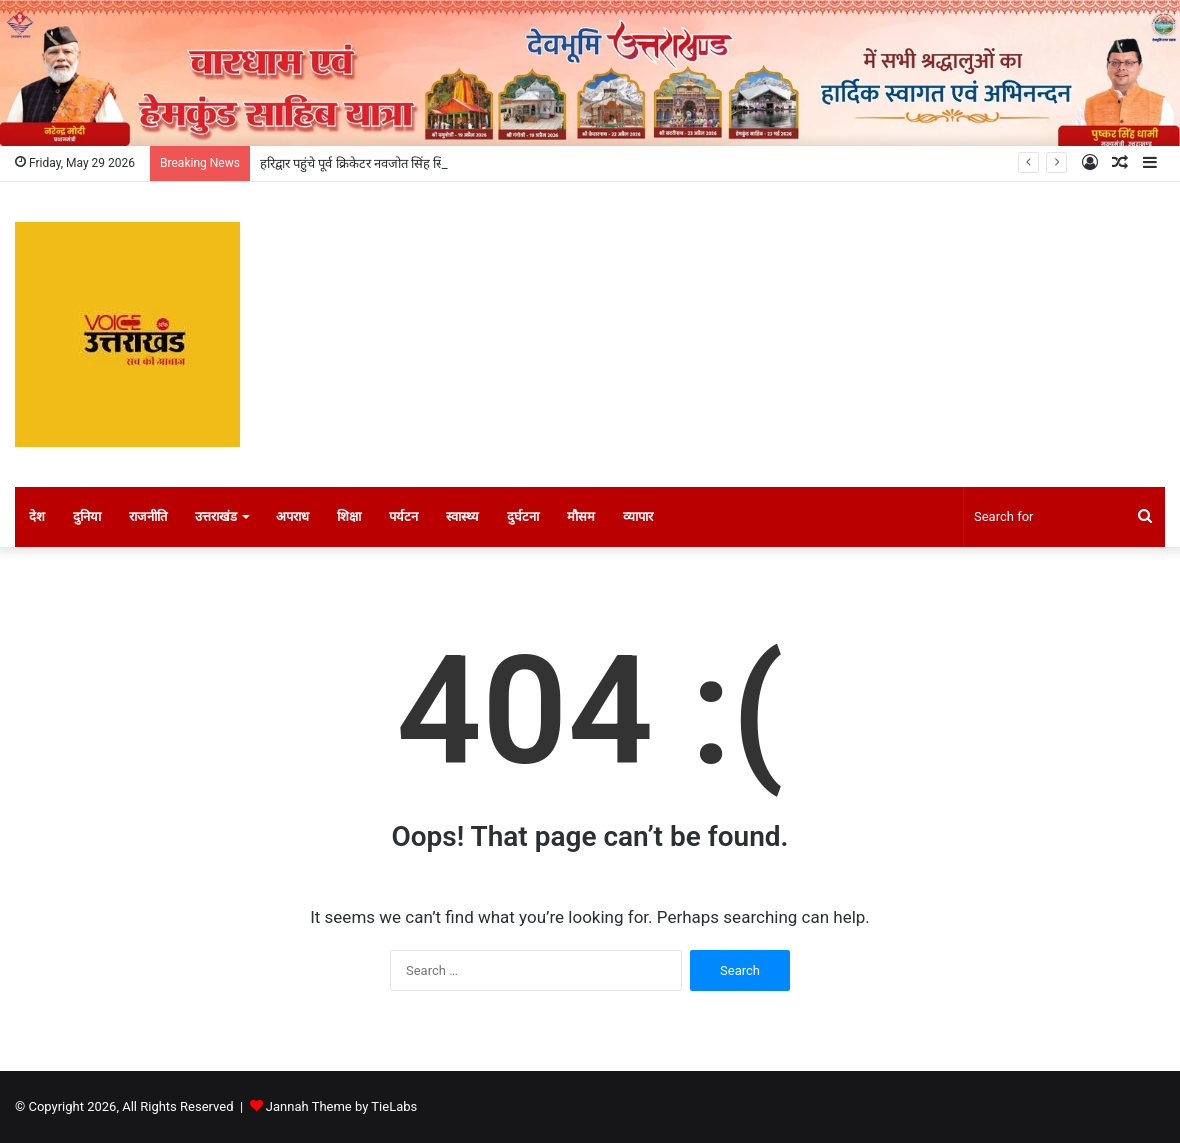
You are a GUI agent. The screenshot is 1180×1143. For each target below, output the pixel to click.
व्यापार (638, 516)
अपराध (292, 516)
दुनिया (87, 516)
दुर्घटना (523, 516)
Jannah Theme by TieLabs (341, 1106)
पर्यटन (403, 516)
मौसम (581, 516)
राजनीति (148, 516)
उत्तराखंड (216, 516)
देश (37, 516)
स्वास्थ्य (462, 516)
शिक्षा (349, 516)
